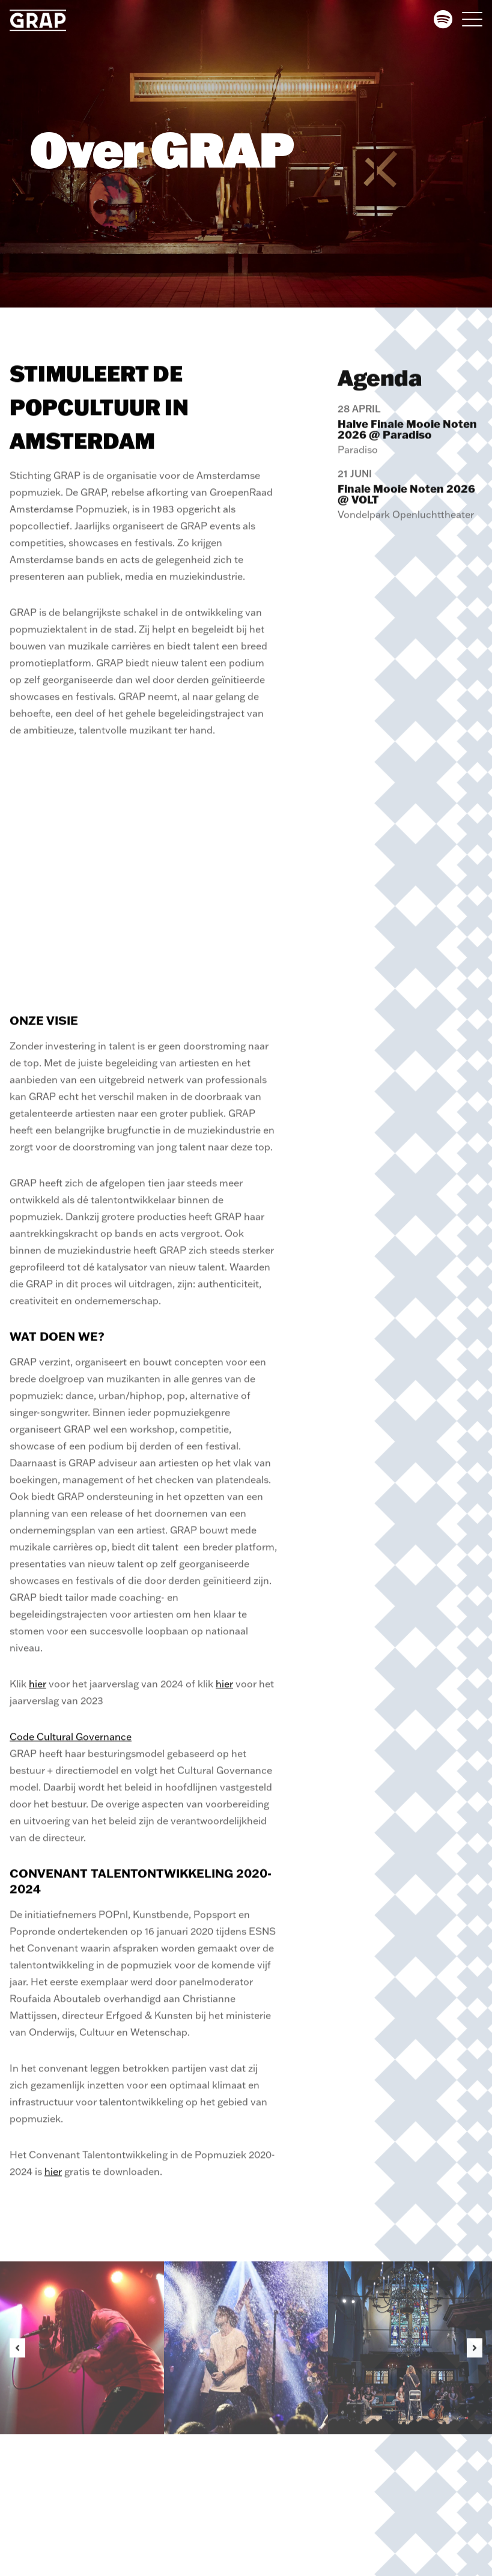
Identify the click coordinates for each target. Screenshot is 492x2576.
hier (37, 1693)
